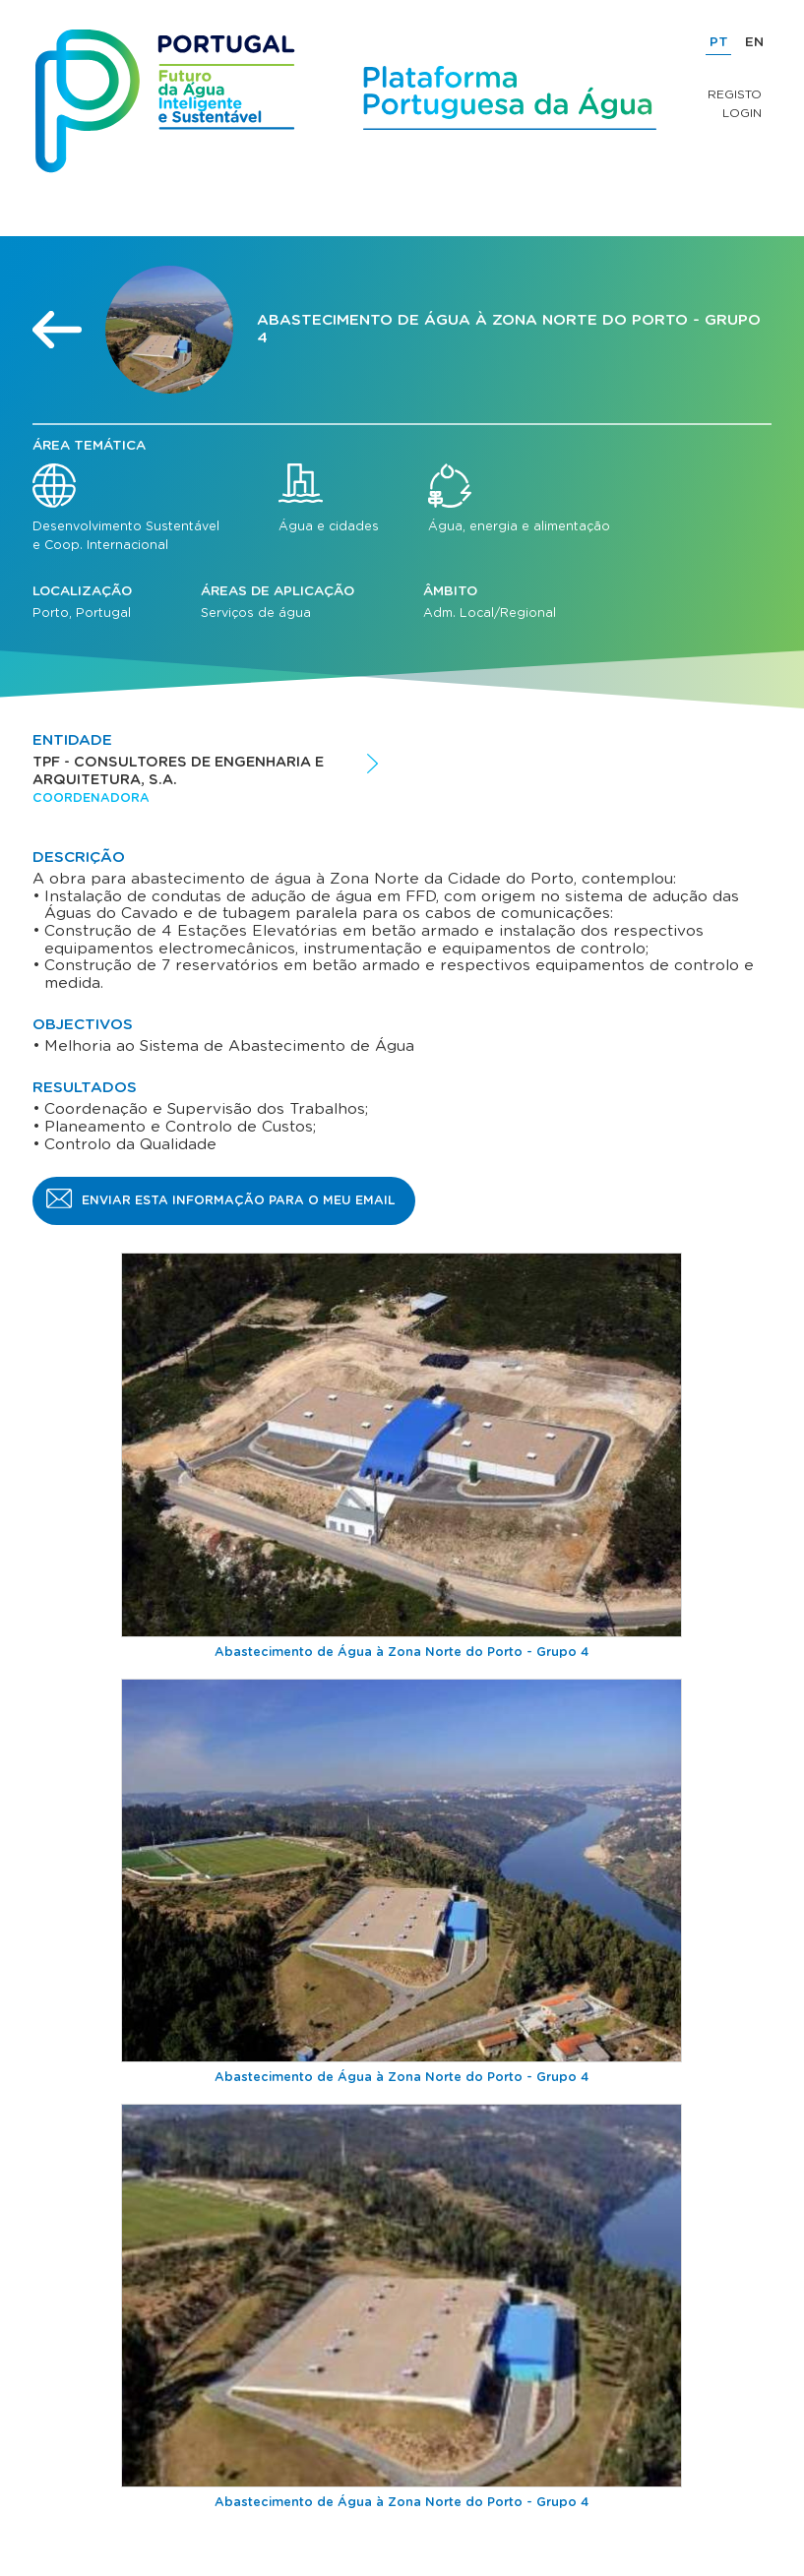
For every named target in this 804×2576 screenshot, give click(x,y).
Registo (735, 94)
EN (754, 42)
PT (719, 42)
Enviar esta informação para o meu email (239, 1200)
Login (742, 113)
